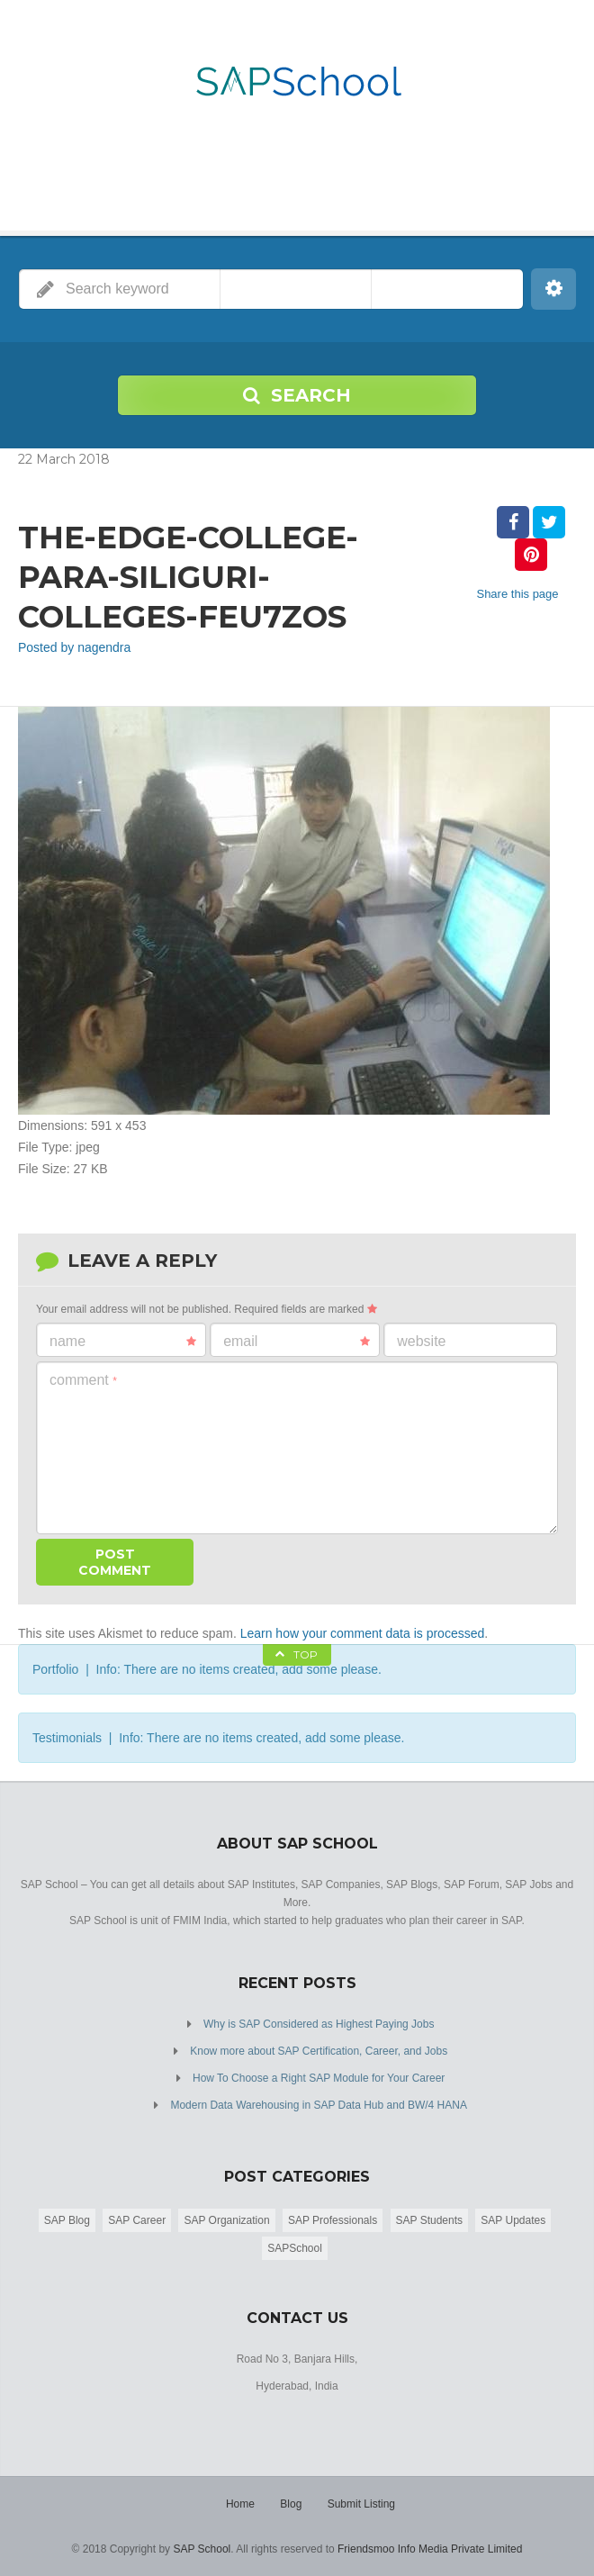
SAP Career (137, 2220)
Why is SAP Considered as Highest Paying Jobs (319, 2024)
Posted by (74, 647)
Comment (83, 1379)
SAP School (201, 2549)
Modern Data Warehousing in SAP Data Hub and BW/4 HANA (318, 2105)
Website (421, 1341)
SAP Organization (226, 2220)
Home (240, 2504)
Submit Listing (361, 2504)
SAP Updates (513, 2220)
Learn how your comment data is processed (362, 1633)
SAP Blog (67, 2220)
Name (123, 1342)
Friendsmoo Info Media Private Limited (430, 2549)
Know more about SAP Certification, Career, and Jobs (318, 2051)
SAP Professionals (332, 2220)
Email (296, 1342)
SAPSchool (294, 2248)
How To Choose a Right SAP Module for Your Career (319, 2078)
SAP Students (430, 2220)
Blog (291, 2504)
